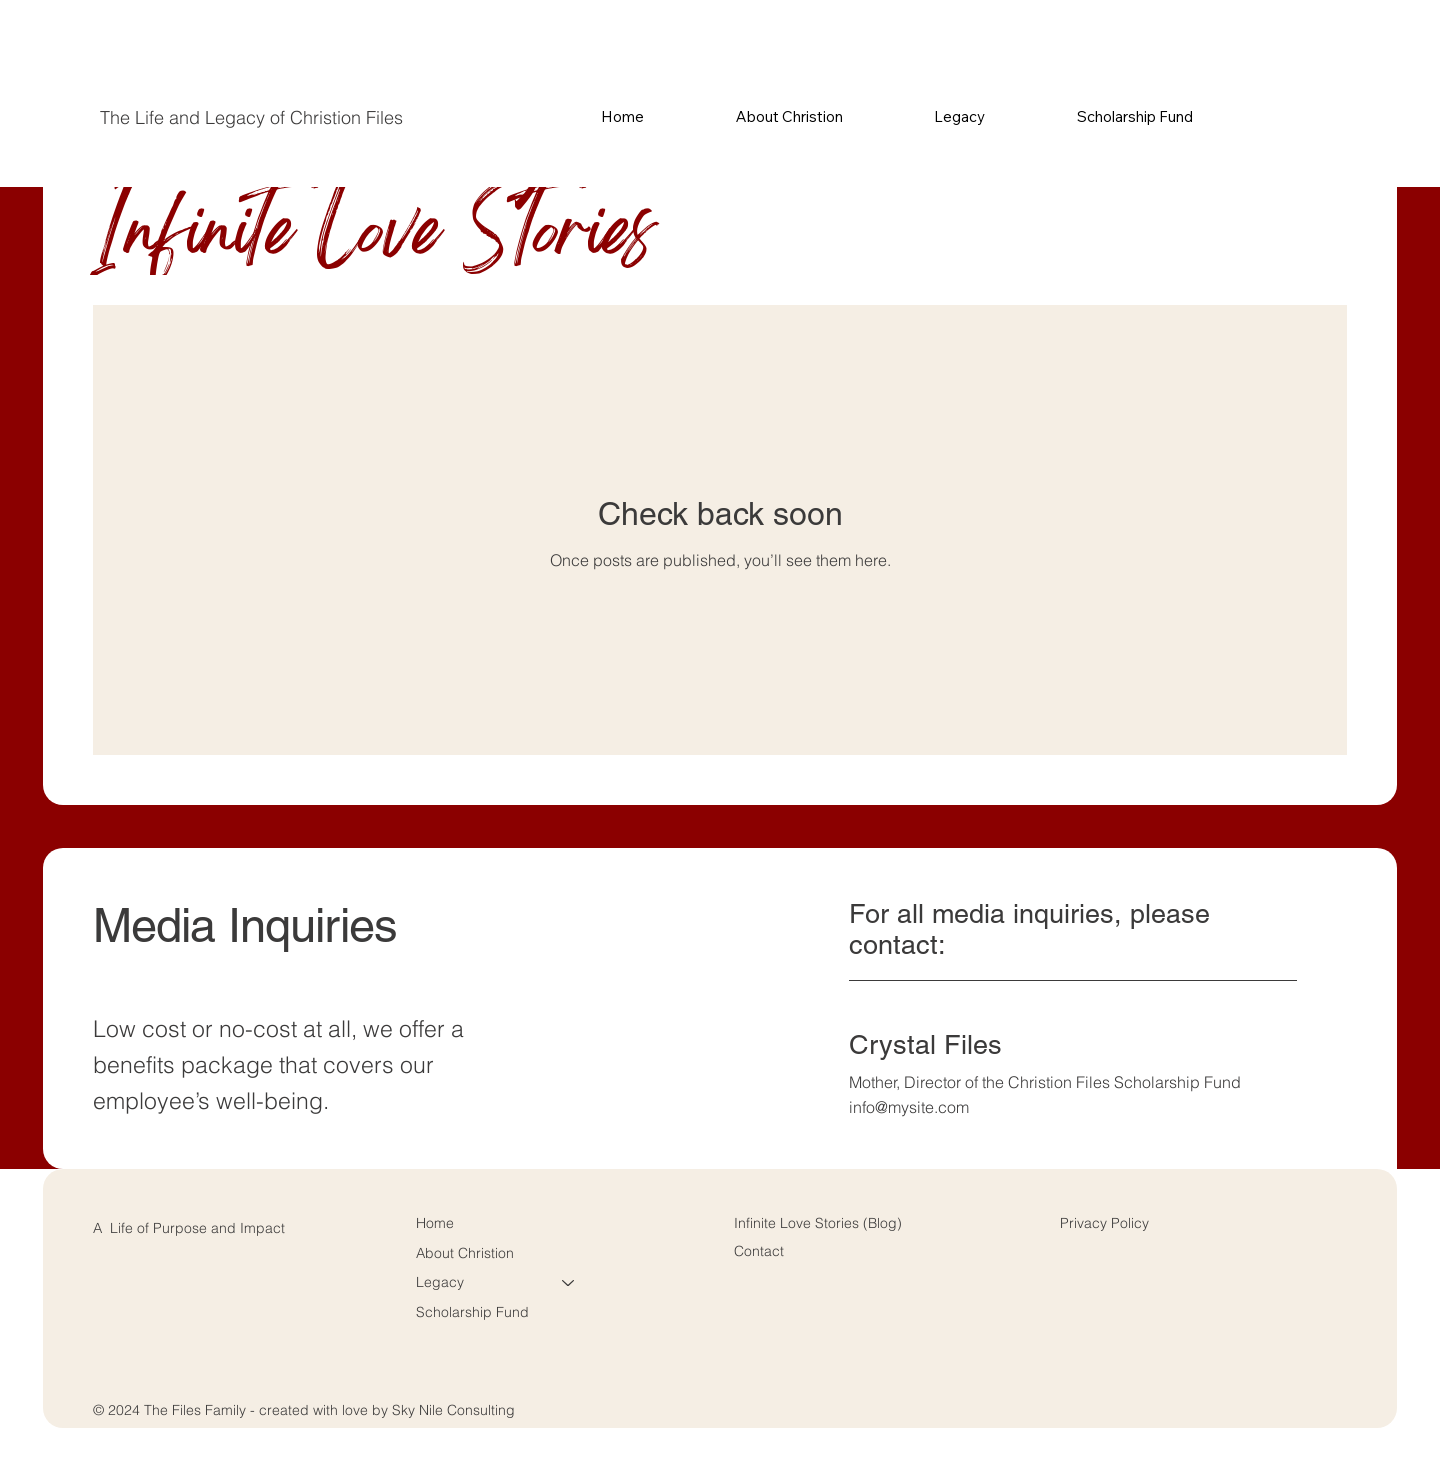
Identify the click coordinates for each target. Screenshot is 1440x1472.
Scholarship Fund (472, 1311)
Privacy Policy (1104, 1223)
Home (435, 1223)
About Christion (465, 1252)
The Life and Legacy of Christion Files (251, 117)
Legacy (440, 1282)
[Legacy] (569, 1283)
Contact (759, 1251)
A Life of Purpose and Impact (189, 1228)
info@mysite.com (909, 1107)
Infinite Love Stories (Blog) (818, 1223)
